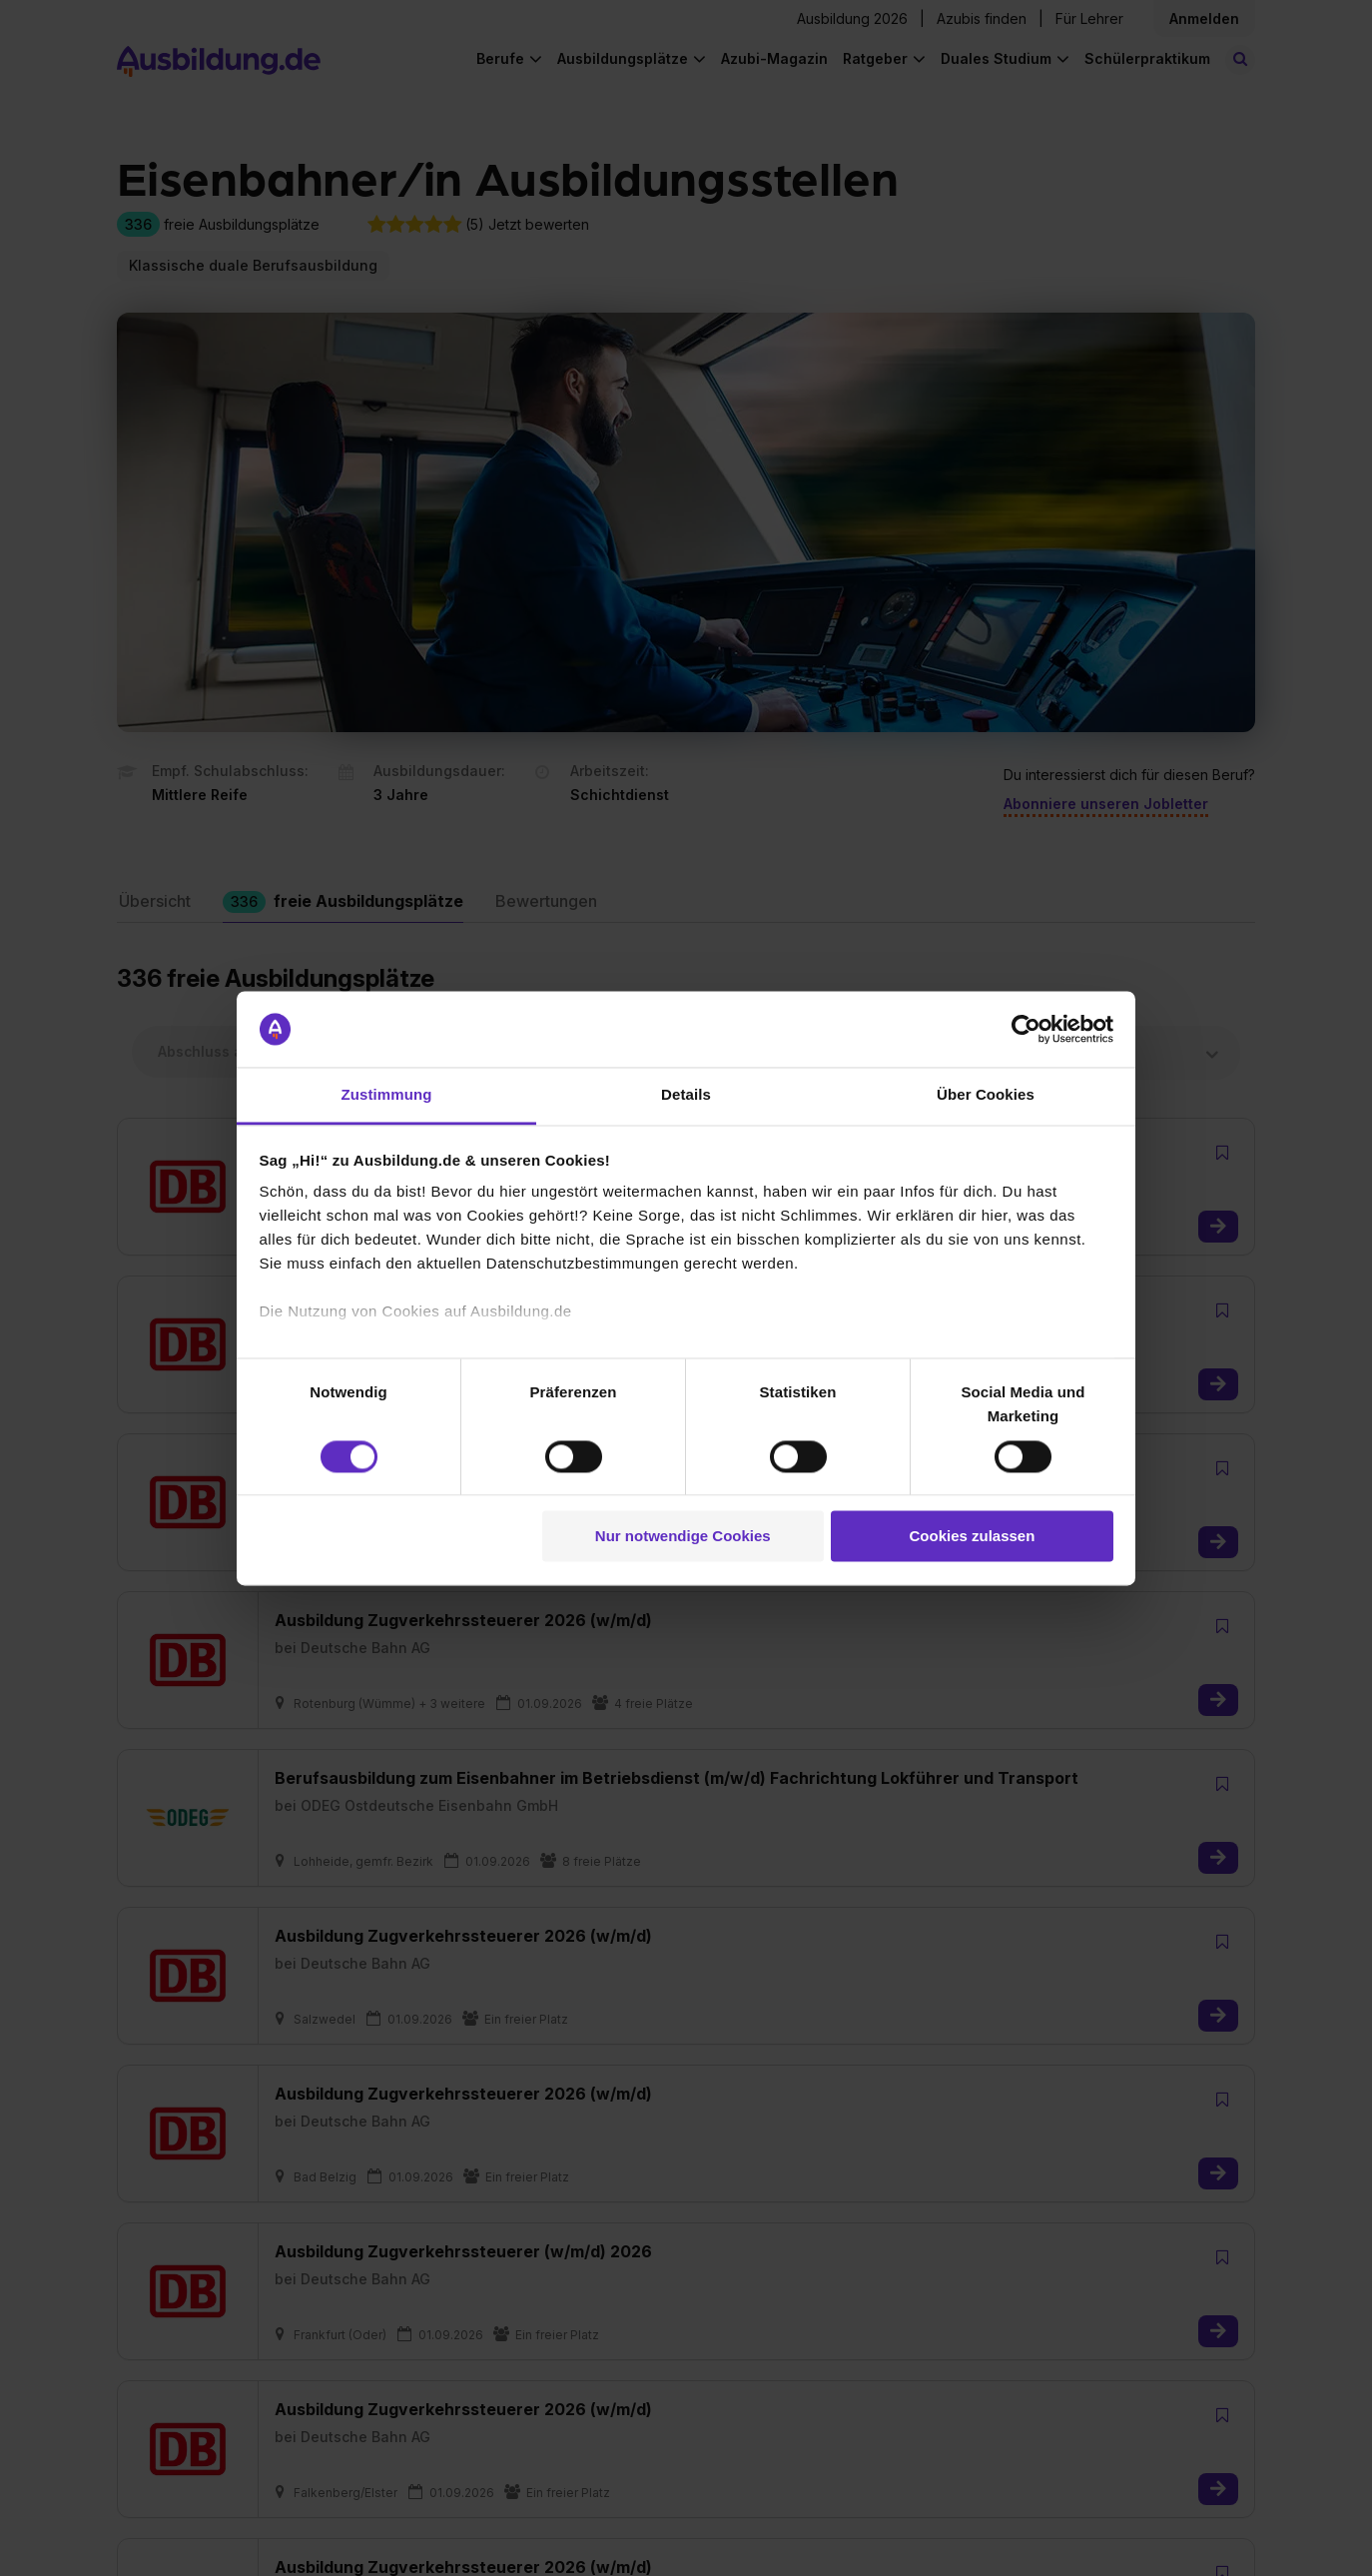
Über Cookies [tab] (985, 1095)
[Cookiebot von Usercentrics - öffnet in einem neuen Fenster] (1026, 1029)
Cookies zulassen (971, 1536)
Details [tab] (686, 1095)
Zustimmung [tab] (387, 1095)
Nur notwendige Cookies (683, 1536)
